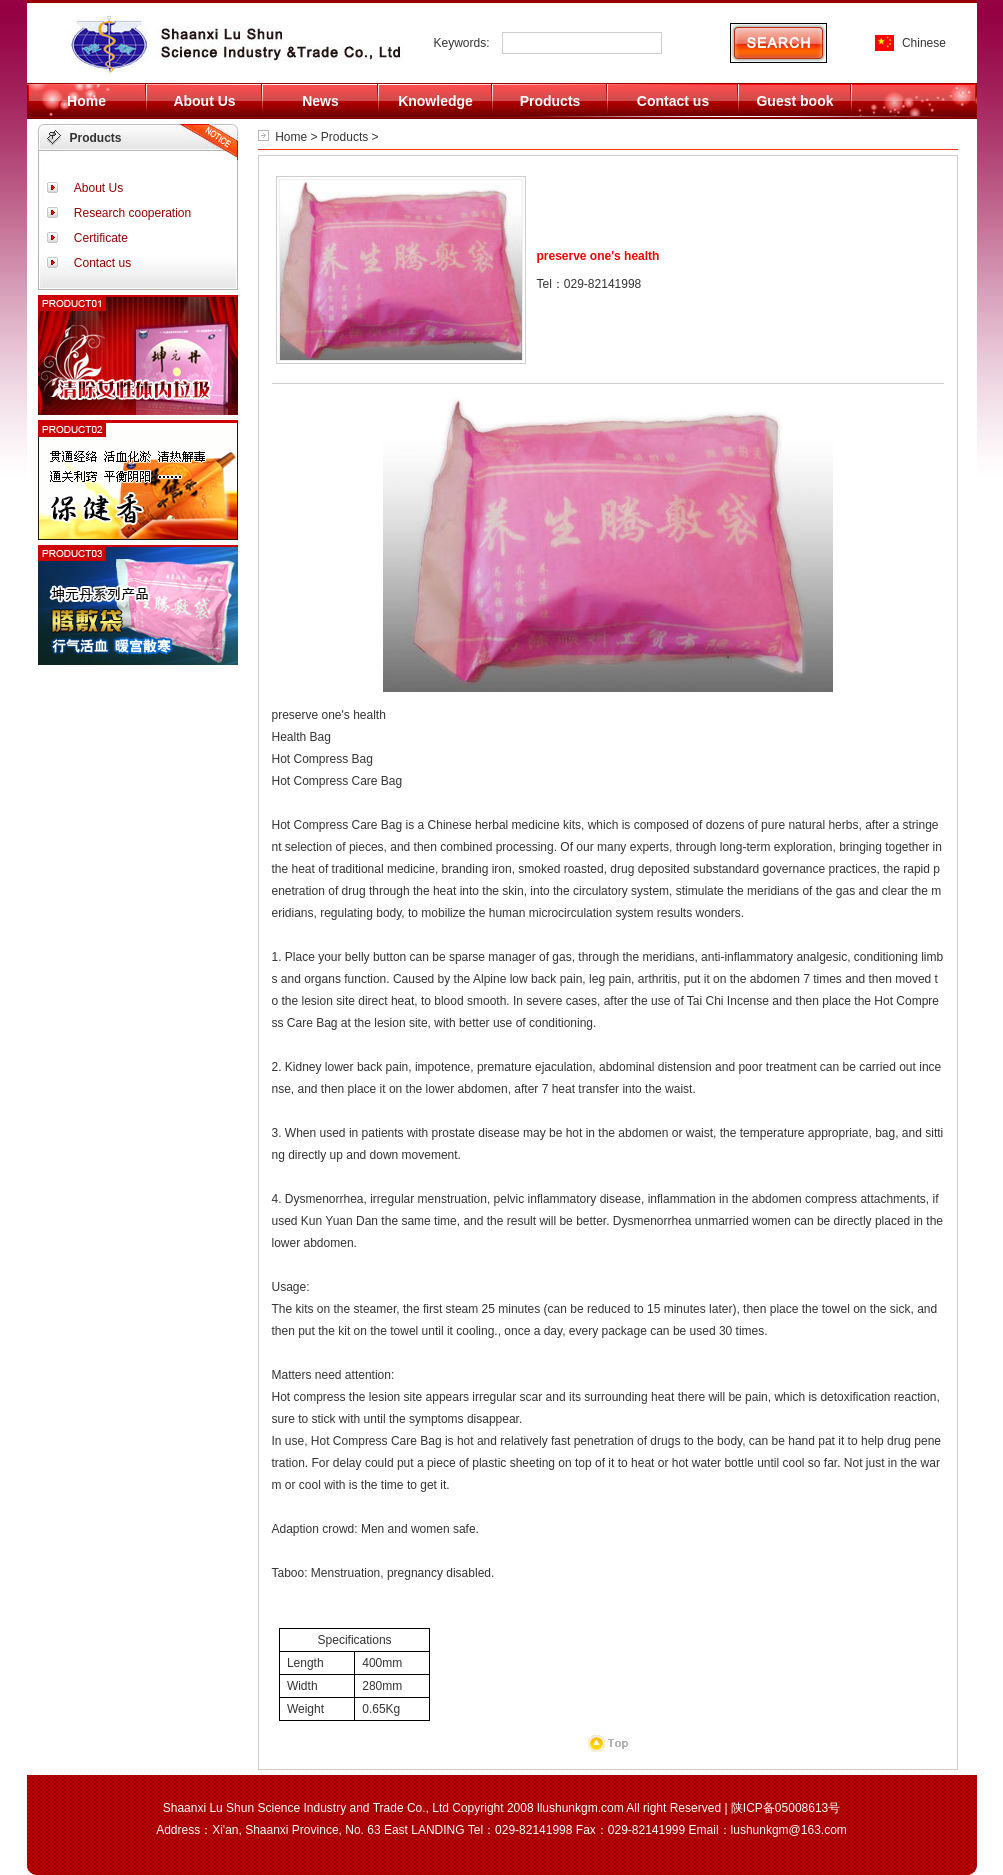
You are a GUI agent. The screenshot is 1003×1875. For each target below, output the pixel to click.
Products (344, 137)
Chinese (924, 43)
